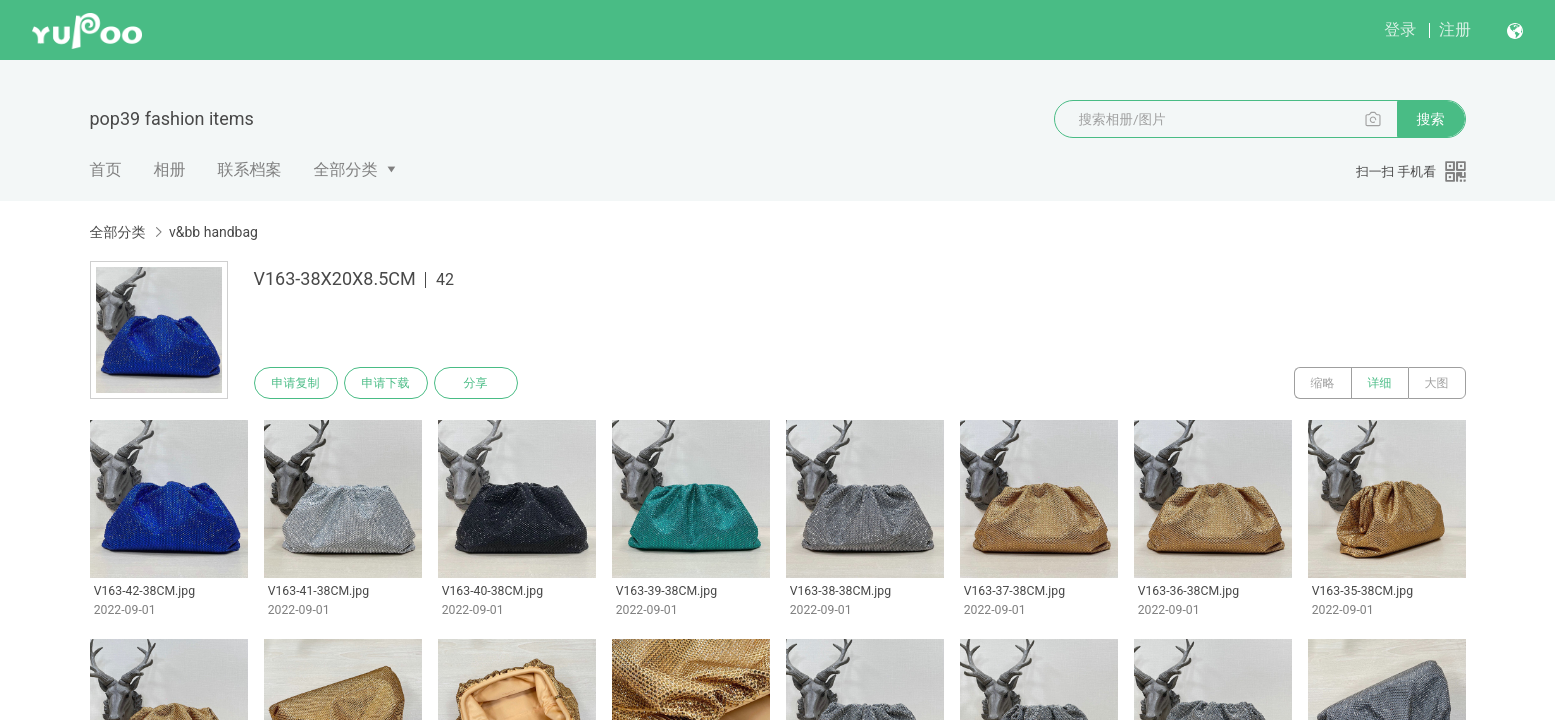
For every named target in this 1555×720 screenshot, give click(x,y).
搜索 (1431, 119)
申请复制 (296, 383)
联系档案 (250, 169)
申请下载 (386, 383)
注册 (1455, 29)
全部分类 (346, 169)
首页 (106, 169)
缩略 (1323, 383)
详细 (1380, 383)
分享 (476, 383)
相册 (170, 169)
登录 (1400, 29)
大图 (1437, 383)
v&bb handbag (213, 232)
